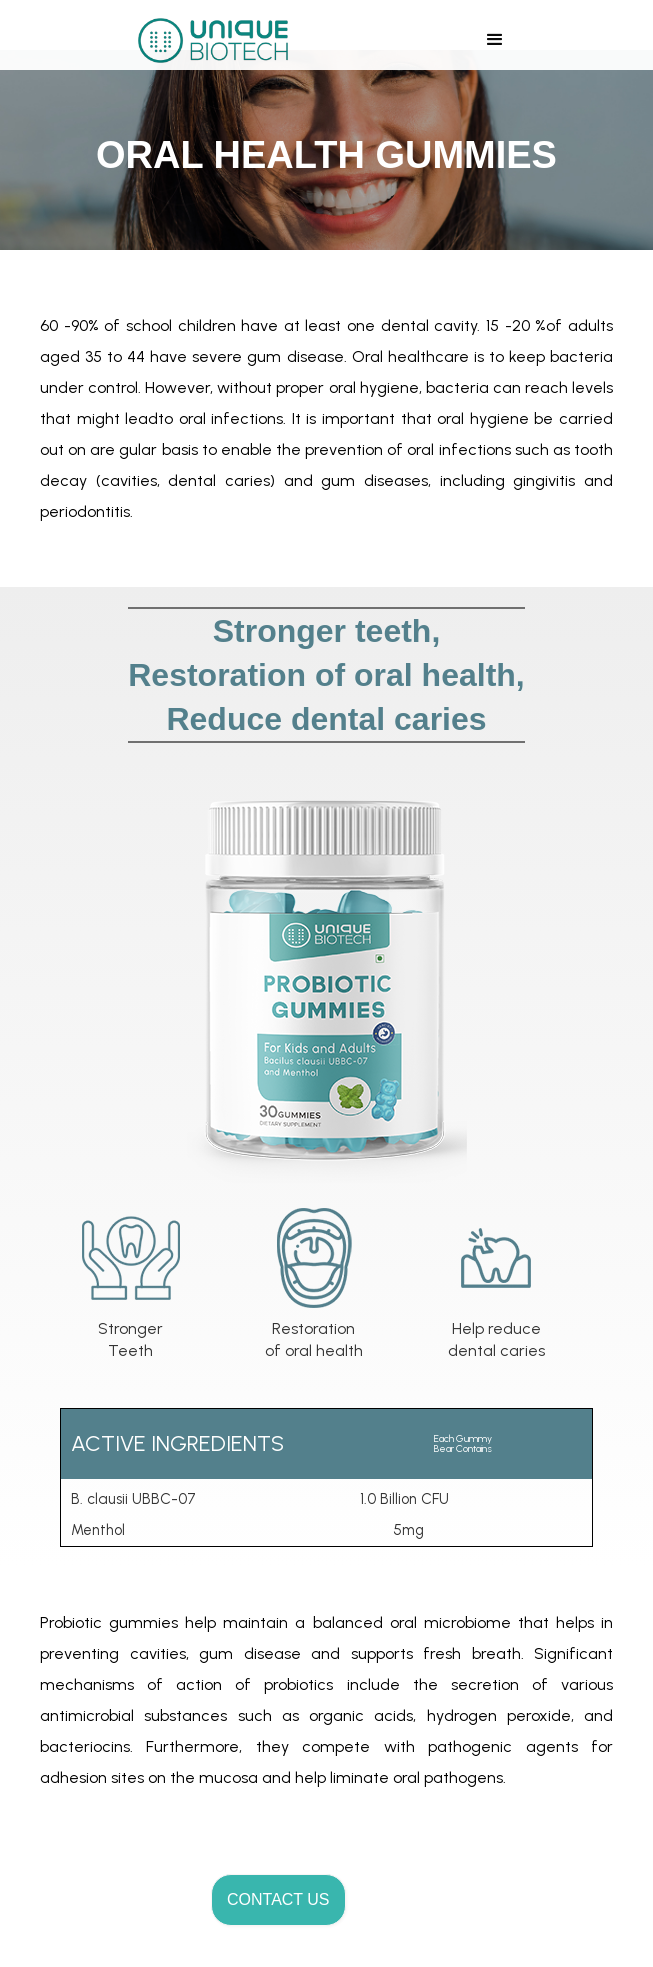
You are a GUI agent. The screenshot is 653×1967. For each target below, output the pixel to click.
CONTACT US (278, 1899)
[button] (495, 40)
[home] (208, 40)
